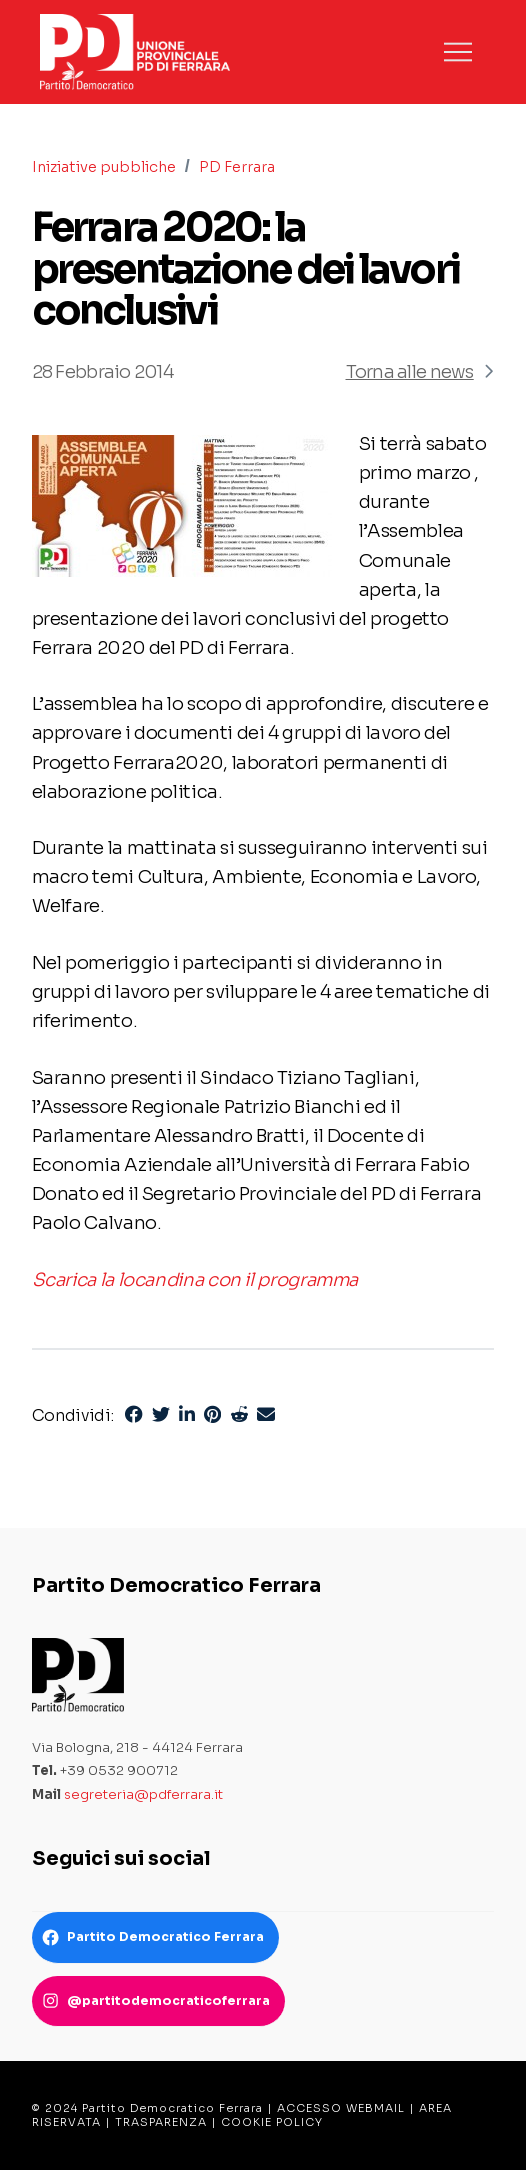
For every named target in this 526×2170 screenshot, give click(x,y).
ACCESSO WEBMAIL (341, 2108)
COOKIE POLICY (272, 2122)
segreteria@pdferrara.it (143, 1794)
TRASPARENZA (161, 2122)
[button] (458, 52)
